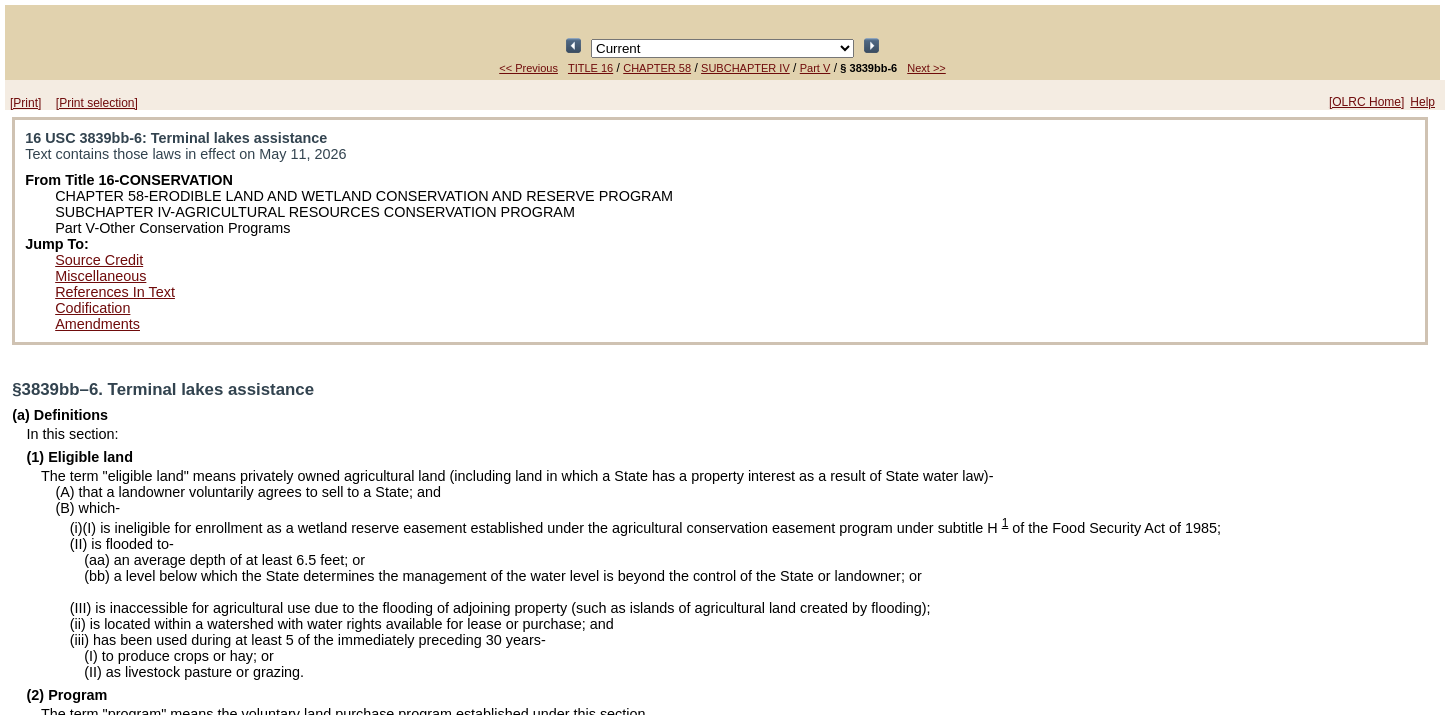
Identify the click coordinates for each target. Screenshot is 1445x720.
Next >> (926, 68)
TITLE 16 (590, 68)
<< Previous (528, 68)
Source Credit (99, 260)
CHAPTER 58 (657, 68)
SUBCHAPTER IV (745, 68)
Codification (92, 308)
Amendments (97, 324)
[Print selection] (97, 103)
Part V (815, 68)
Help (1422, 102)
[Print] (25, 103)
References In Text (115, 292)
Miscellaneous (100, 276)
